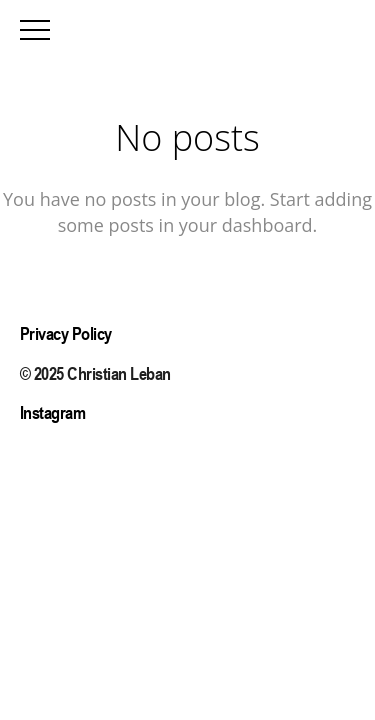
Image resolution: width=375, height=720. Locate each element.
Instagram (53, 412)
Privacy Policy (66, 333)
